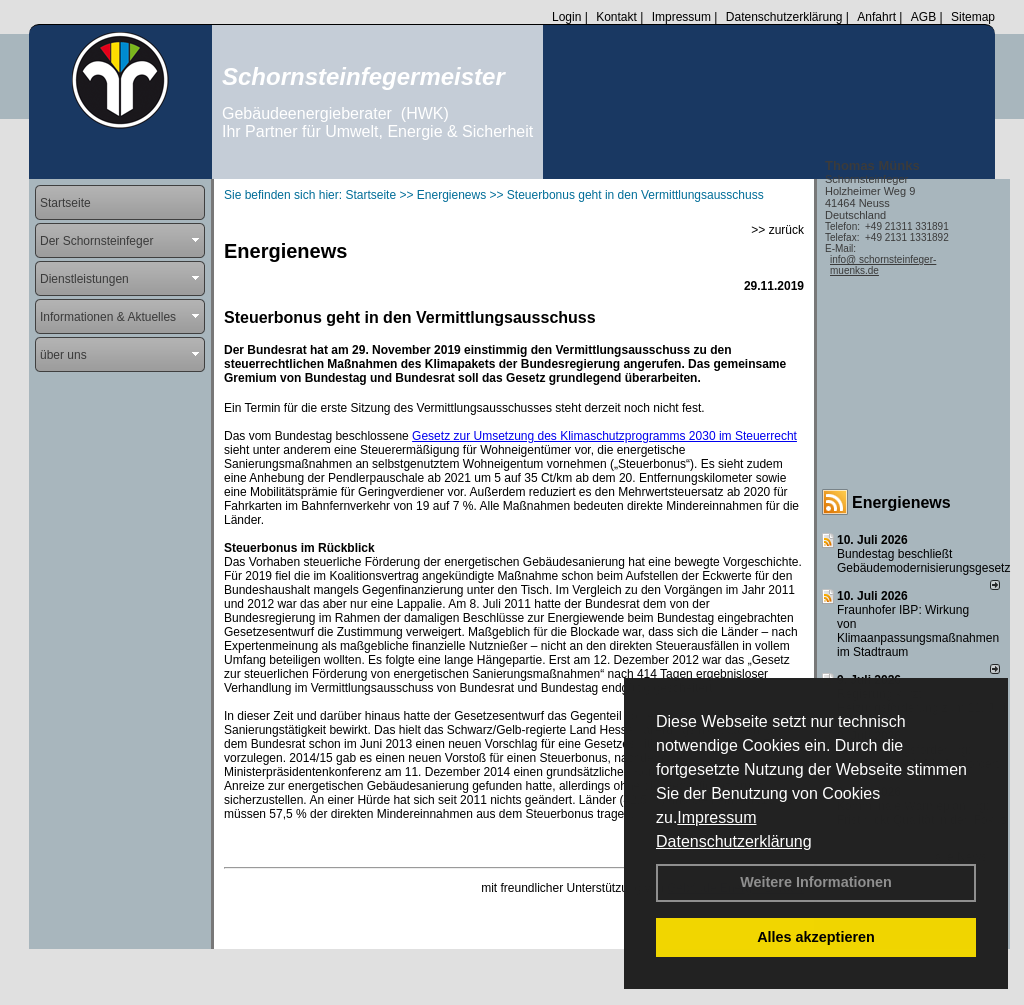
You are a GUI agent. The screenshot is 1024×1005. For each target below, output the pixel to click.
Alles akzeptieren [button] (816, 937)
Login (566, 17)
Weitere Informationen (816, 882)
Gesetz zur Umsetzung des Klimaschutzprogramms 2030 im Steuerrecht (604, 436)
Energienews (901, 502)
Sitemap (973, 17)
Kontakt (616, 17)
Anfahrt (876, 17)
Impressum (716, 817)
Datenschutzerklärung (734, 841)
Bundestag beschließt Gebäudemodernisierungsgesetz (923, 561)
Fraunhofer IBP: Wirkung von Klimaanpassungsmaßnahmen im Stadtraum (918, 631)
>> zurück (777, 230)
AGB (923, 17)
